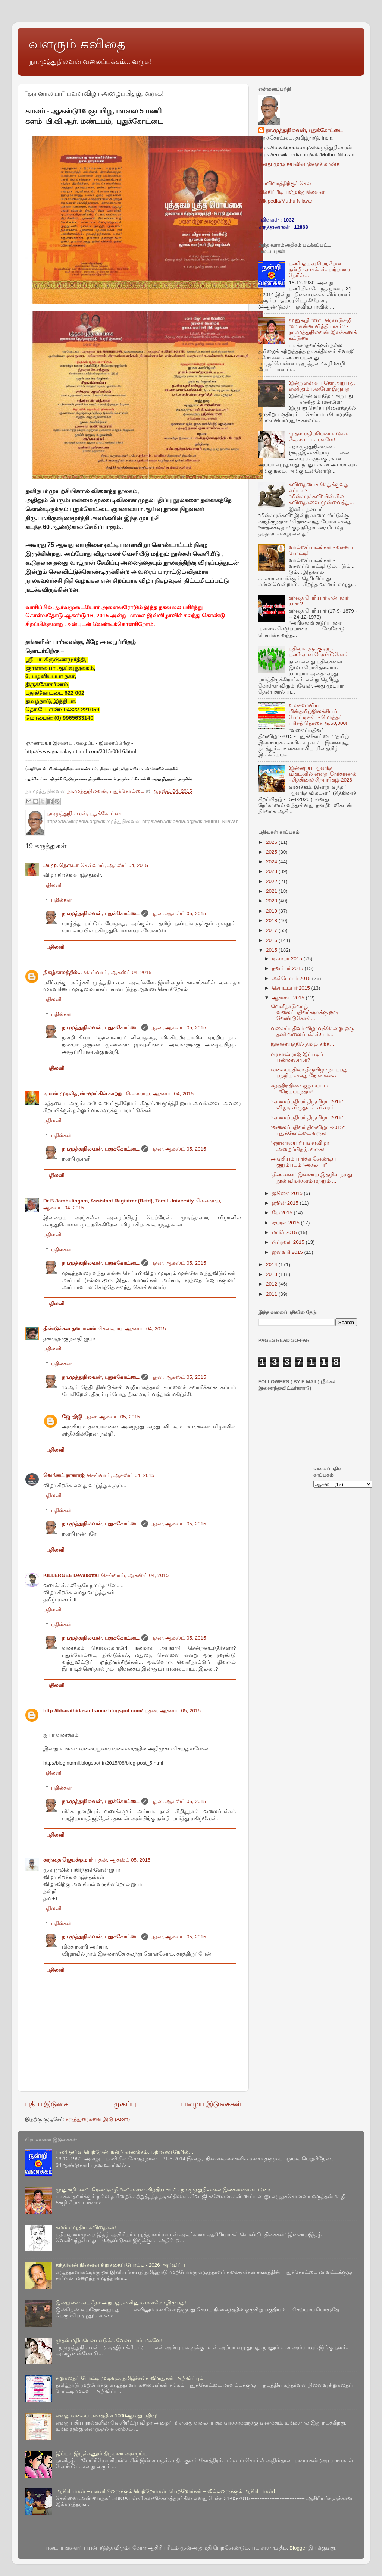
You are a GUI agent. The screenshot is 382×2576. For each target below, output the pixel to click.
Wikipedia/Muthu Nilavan (286, 201)
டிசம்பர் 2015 (288, 958)
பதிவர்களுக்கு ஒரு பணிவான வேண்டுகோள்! (320, 651)
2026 (272, 842)
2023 (272, 871)
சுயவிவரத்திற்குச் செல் (284, 183)
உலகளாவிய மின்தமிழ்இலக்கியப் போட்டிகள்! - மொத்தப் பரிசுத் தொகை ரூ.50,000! (318, 714)
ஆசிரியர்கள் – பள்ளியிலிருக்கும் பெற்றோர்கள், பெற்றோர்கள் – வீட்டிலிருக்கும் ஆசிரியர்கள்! (165, 2491)
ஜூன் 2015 (286, 1203)
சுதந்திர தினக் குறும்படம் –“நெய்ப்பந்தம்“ (299, 1089)
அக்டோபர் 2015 (292, 978)
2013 (272, 1274)
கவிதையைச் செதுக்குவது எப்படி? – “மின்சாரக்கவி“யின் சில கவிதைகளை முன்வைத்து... (321, 494)
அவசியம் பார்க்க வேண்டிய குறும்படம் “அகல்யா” (304, 1162)
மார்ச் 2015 (285, 1232)
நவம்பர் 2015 (288, 968)
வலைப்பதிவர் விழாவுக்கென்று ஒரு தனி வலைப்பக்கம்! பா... (312, 1031)
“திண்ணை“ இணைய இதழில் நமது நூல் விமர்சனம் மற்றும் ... (311, 1177)
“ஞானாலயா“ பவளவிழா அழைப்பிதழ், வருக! (300, 1146)
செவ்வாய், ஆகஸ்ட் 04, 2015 (114, 865)
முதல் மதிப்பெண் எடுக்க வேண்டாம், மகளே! (318, 436)
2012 (272, 1284)
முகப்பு (124, 2104)
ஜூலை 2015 (288, 1193)
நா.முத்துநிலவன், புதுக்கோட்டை (100, 913)
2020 (272, 901)
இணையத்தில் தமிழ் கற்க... (302, 1044)
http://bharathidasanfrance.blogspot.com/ (93, 1710)
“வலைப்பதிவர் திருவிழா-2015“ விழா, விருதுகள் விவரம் (307, 1104)
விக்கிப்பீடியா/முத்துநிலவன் (291, 192)
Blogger (298, 2548)
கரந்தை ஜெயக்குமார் (68, 1860)
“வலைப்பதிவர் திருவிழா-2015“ (307, 1117)
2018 (272, 920)
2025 (272, 852)
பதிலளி (52, 885)
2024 (272, 861)
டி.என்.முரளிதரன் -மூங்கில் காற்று (83, 1093)
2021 (272, 891)
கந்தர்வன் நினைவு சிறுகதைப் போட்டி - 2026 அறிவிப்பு (120, 2265)
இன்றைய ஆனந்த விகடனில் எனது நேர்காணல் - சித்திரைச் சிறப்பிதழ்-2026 (323, 774)
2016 (272, 940)
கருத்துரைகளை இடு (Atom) (97, 2119)
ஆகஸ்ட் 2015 (289, 998)
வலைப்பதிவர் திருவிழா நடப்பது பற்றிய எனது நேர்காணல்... (309, 1073)
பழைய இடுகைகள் (211, 2104)
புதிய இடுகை (46, 2104)
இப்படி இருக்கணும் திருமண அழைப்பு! (102, 2453)
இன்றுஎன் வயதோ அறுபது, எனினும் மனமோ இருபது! (322, 386)
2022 (272, 881)
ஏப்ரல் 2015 (286, 1223)
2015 (272, 950)
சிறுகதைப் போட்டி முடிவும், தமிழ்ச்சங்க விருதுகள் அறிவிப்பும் (129, 2378)
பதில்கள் (61, 900)
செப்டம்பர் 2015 (291, 988)
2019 (272, 911)
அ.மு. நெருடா (60, 865)
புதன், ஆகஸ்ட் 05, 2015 (178, 913)
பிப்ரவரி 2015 (289, 1242)
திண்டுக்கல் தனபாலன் (69, 1328)
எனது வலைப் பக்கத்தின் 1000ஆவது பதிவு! (106, 2416)
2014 (272, 1264)
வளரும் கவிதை (77, 43)
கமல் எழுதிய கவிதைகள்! (86, 2227)
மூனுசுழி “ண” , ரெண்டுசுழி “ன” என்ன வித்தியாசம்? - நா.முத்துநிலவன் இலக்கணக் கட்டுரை (323, 329)
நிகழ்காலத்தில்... (62, 972)
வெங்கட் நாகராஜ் (64, 1475)
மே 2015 (283, 1212)
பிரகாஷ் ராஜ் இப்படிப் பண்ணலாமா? (297, 1057)
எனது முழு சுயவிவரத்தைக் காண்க (299, 164)
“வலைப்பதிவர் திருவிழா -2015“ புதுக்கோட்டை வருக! (308, 1130)
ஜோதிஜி (72, 1417)
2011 (272, 1294)
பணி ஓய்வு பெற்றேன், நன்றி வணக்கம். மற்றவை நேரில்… (319, 269)
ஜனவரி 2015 (288, 1252)
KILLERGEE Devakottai (71, 1575)
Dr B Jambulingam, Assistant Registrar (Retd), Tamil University (118, 1201)
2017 (272, 930)
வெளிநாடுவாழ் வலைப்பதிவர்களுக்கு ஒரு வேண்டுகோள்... (304, 1012)
